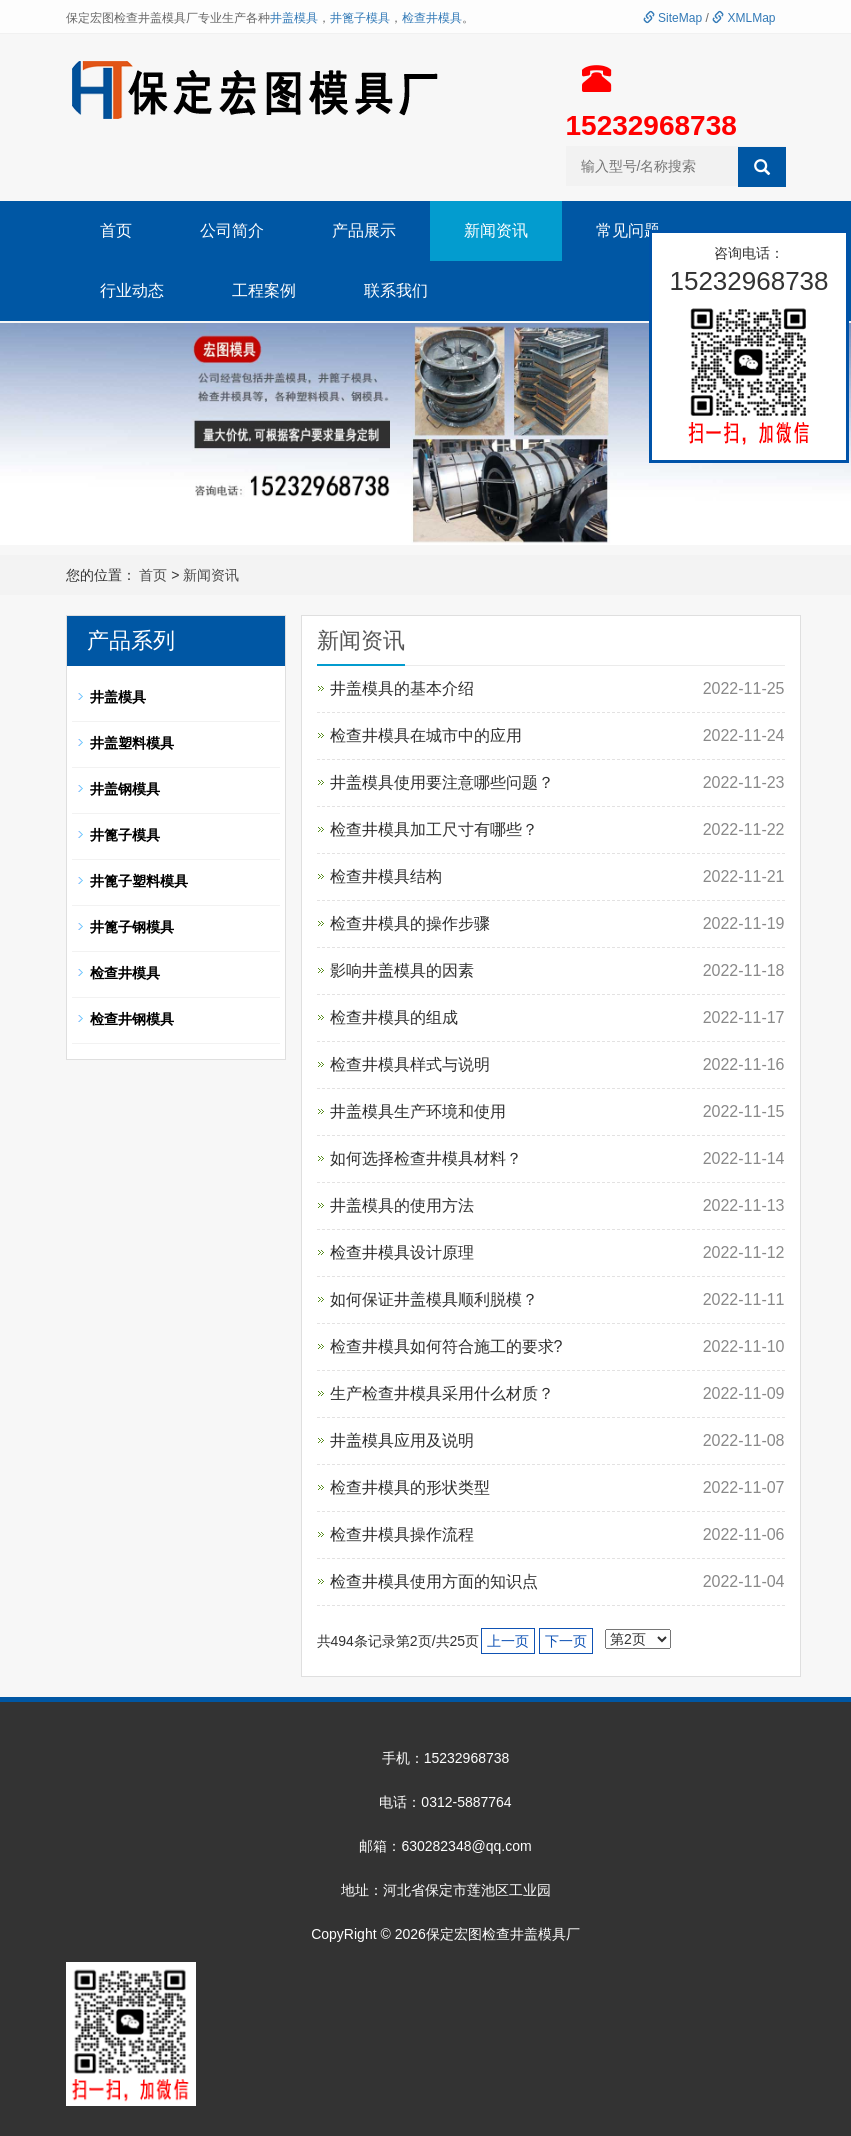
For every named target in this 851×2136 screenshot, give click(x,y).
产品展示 (364, 230)
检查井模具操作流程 (402, 1534)
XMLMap (743, 18)
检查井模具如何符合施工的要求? (446, 1346)
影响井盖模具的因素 (402, 970)
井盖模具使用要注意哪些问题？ (442, 782)
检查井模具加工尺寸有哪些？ (434, 829)
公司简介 (232, 230)
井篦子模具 (360, 18)
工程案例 (264, 290)
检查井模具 (432, 18)
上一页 (508, 1641)
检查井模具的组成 (394, 1017)
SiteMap (672, 18)
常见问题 (628, 230)
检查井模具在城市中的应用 (426, 735)
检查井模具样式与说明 (410, 1064)
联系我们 (396, 290)
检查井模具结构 (386, 876)
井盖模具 (294, 18)
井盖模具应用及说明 (402, 1440)
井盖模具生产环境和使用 (418, 1111)
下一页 (566, 1641)
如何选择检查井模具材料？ (426, 1158)
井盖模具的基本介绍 (402, 688)
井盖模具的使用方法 (402, 1205)
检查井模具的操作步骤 (410, 923)
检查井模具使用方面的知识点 (434, 1581)
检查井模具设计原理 (402, 1252)
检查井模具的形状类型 (410, 1487)
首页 (116, 230)
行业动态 (132, 290)
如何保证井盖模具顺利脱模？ (434, 1299)
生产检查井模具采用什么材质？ (442, 1393)
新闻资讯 (496, 230)
